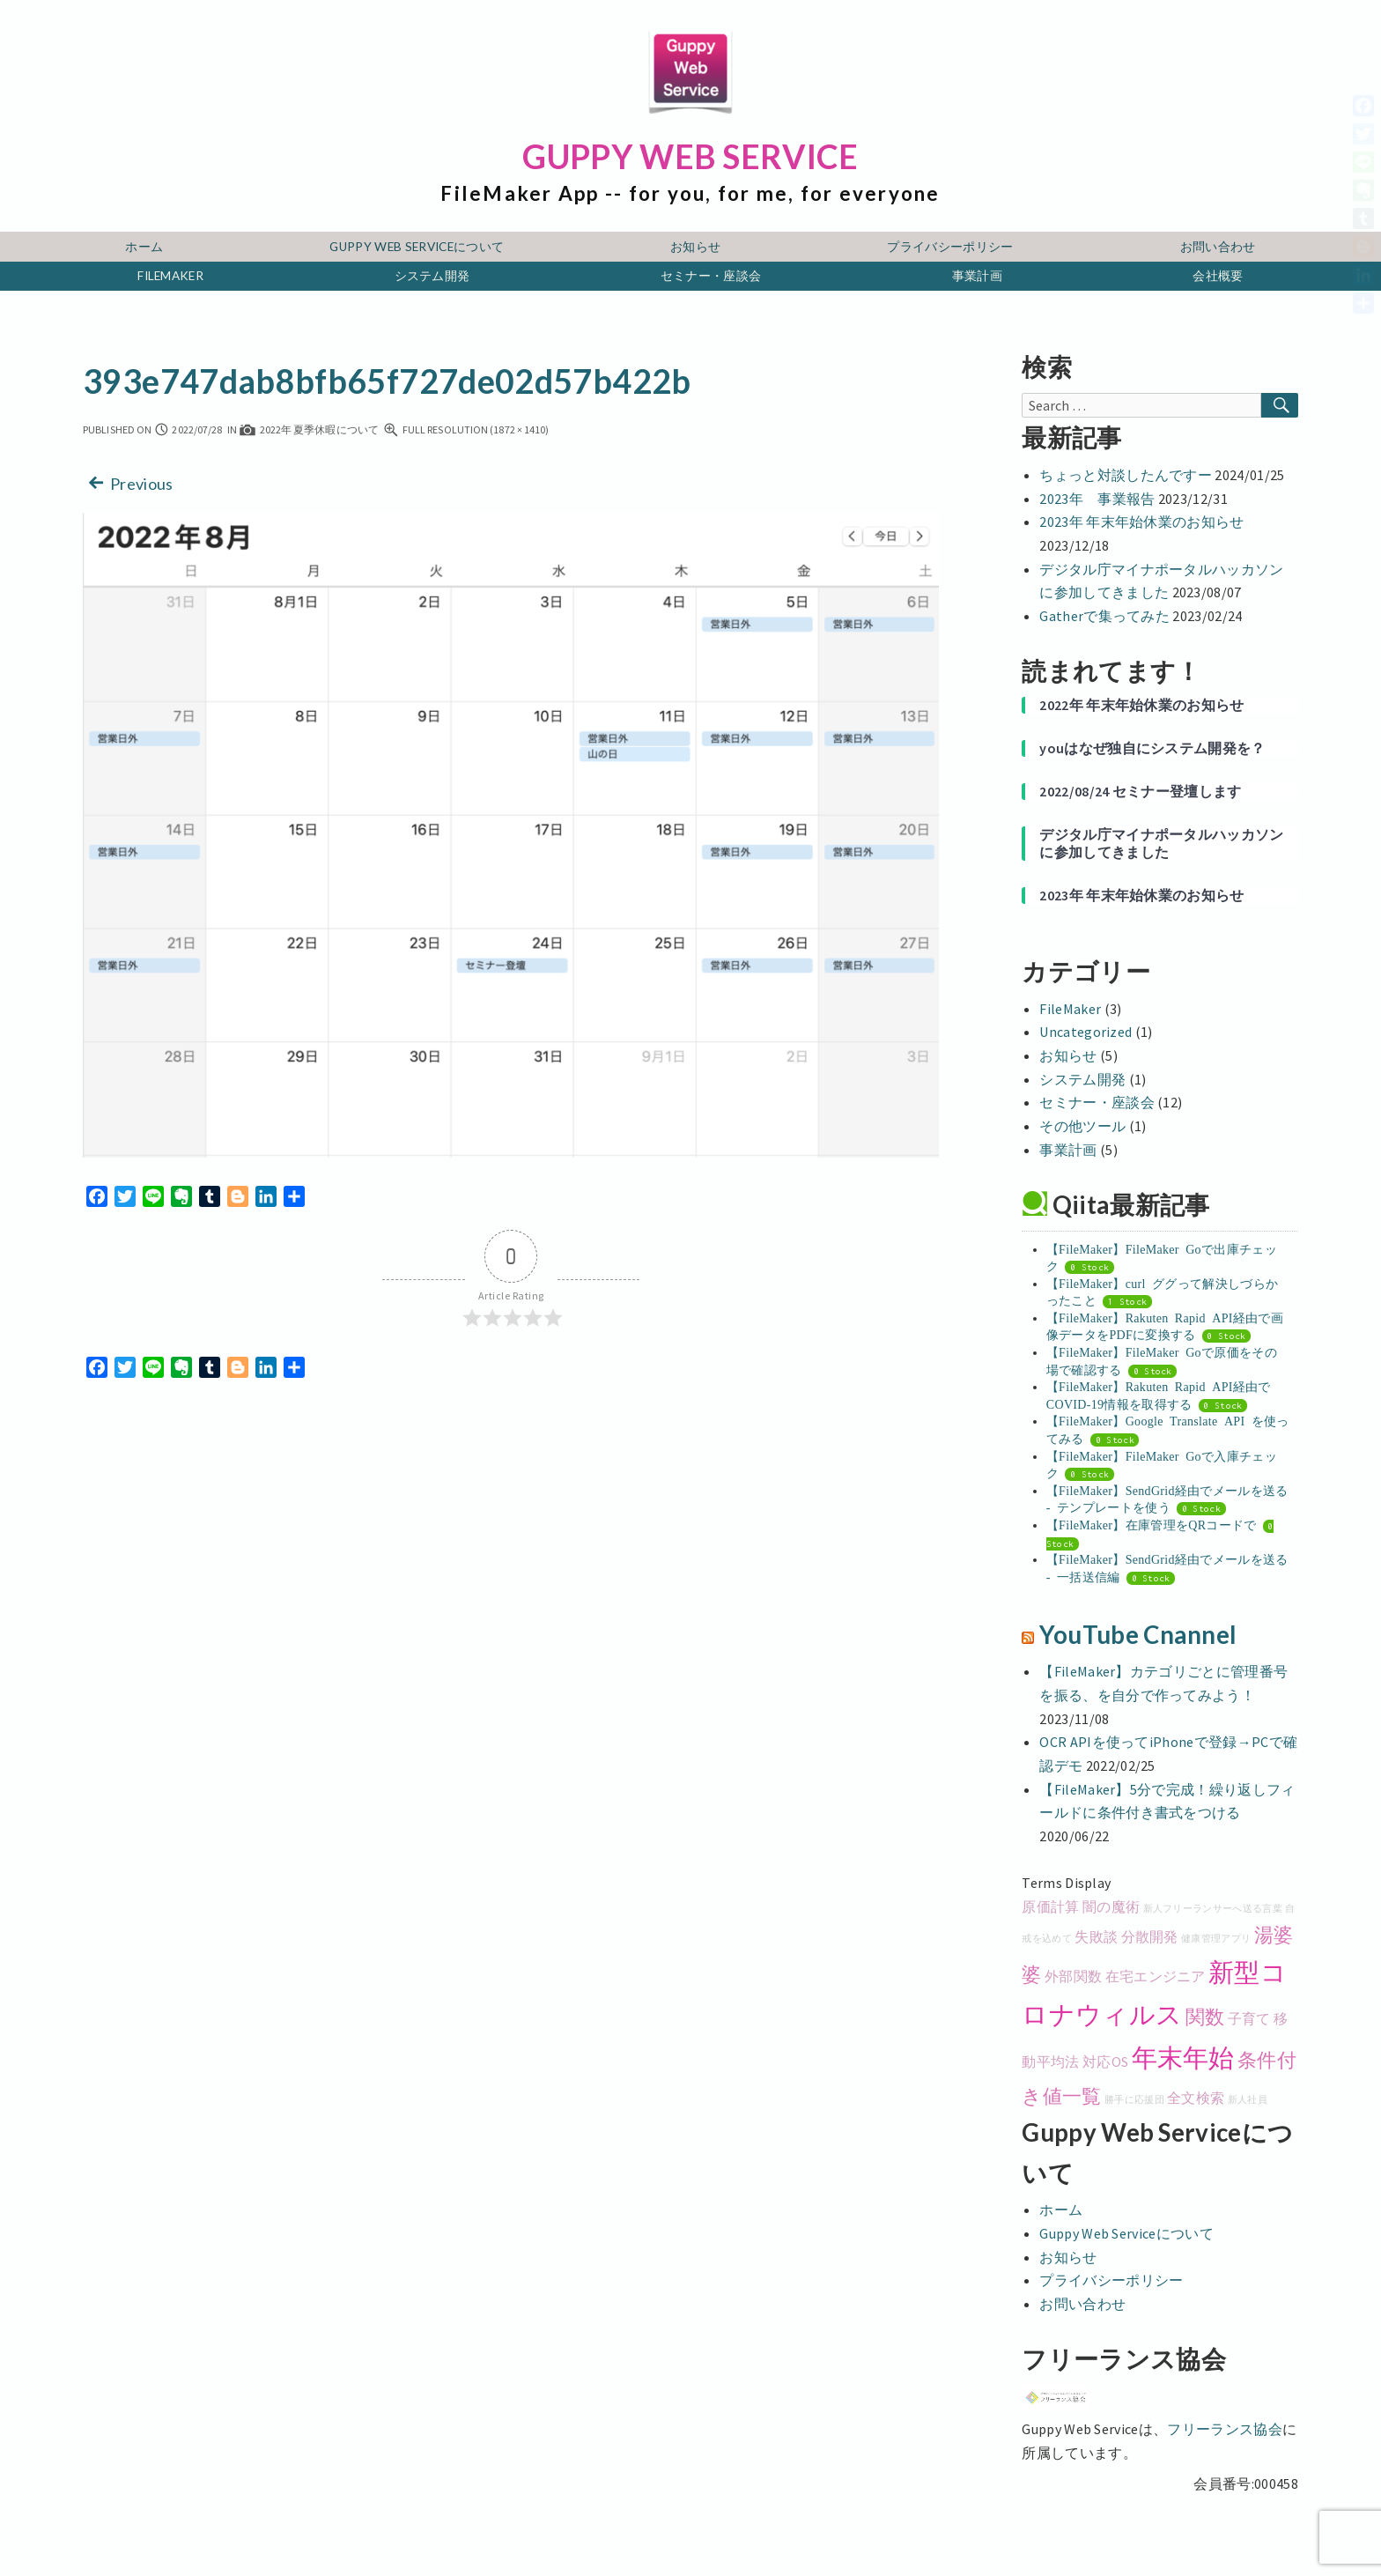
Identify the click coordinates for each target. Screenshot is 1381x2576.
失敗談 (1096, 1936)
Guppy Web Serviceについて (416, 247)
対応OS (1105, 2061)
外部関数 (1073, 1976)
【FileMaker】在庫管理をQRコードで (1151, 1524)
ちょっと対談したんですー (1125, 475)
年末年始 (1183, 2057)
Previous (128, 482)
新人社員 (1247, 2100)
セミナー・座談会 (711, 276)
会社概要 (1218, 276)
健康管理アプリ (1216, 1938)
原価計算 (1050, 1906)
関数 (1205, 2016)
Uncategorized (1085, 1031)
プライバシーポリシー (950, 247)
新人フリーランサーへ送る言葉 (1212, 1908)
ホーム (144, 247)
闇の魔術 (1111, 1906)
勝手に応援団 (1134, 2100)
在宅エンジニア (1155, 1976)
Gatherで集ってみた (1104, 616)
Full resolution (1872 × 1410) (466, 429)
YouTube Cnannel (1138, 1634)
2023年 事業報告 (1097, 498)
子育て (1249, 2018)
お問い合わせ (1218, 247)
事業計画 (977, 276)
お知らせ (695, 247)
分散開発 (1149, 1936)
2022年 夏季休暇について (309, 429)
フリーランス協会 (1224, 2429)
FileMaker (170, 276)
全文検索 (1195, 2097)
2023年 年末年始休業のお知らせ (1141, 521)
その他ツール (1082, 1126)
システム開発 (432, 276)
